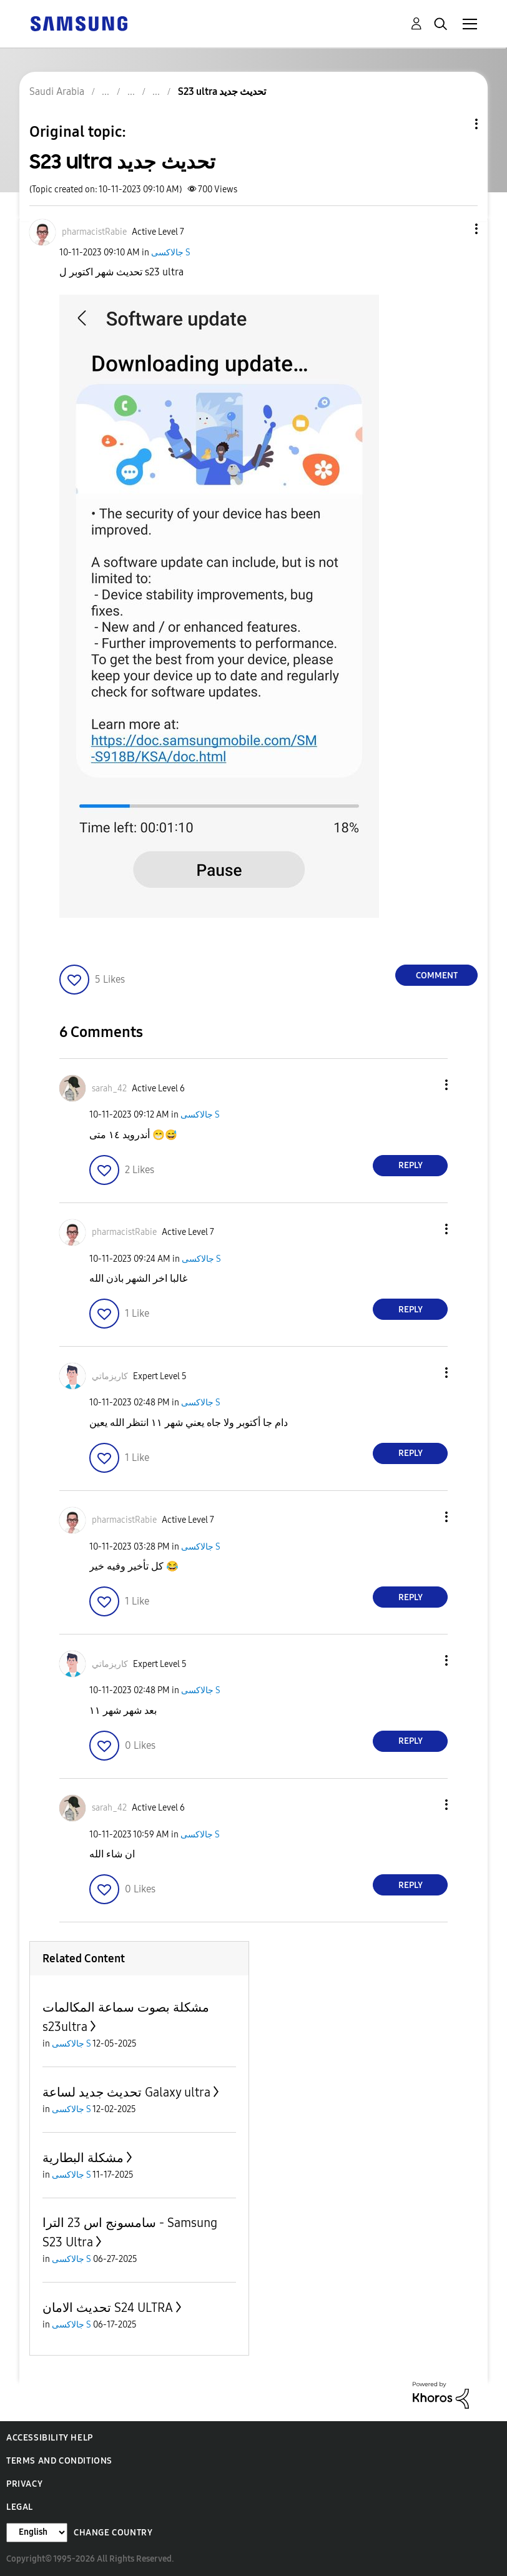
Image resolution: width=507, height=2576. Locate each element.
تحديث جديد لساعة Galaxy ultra (126, 2092)
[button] (455, 228)
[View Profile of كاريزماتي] (110, 1376)
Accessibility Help (49, 2437)
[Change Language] (36, 2532)
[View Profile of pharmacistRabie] (94, 232)
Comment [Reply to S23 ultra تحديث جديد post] (437, 975)
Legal (19, 2507)
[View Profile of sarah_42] (109, 1088)
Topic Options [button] (455, 124)
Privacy (24, 2484)
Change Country (113, 2532)
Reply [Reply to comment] (410, 1165)
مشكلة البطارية (83, 2157)
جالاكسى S (170, 252)
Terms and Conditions (59, 2461)
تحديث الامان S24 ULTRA (107, 2307)
